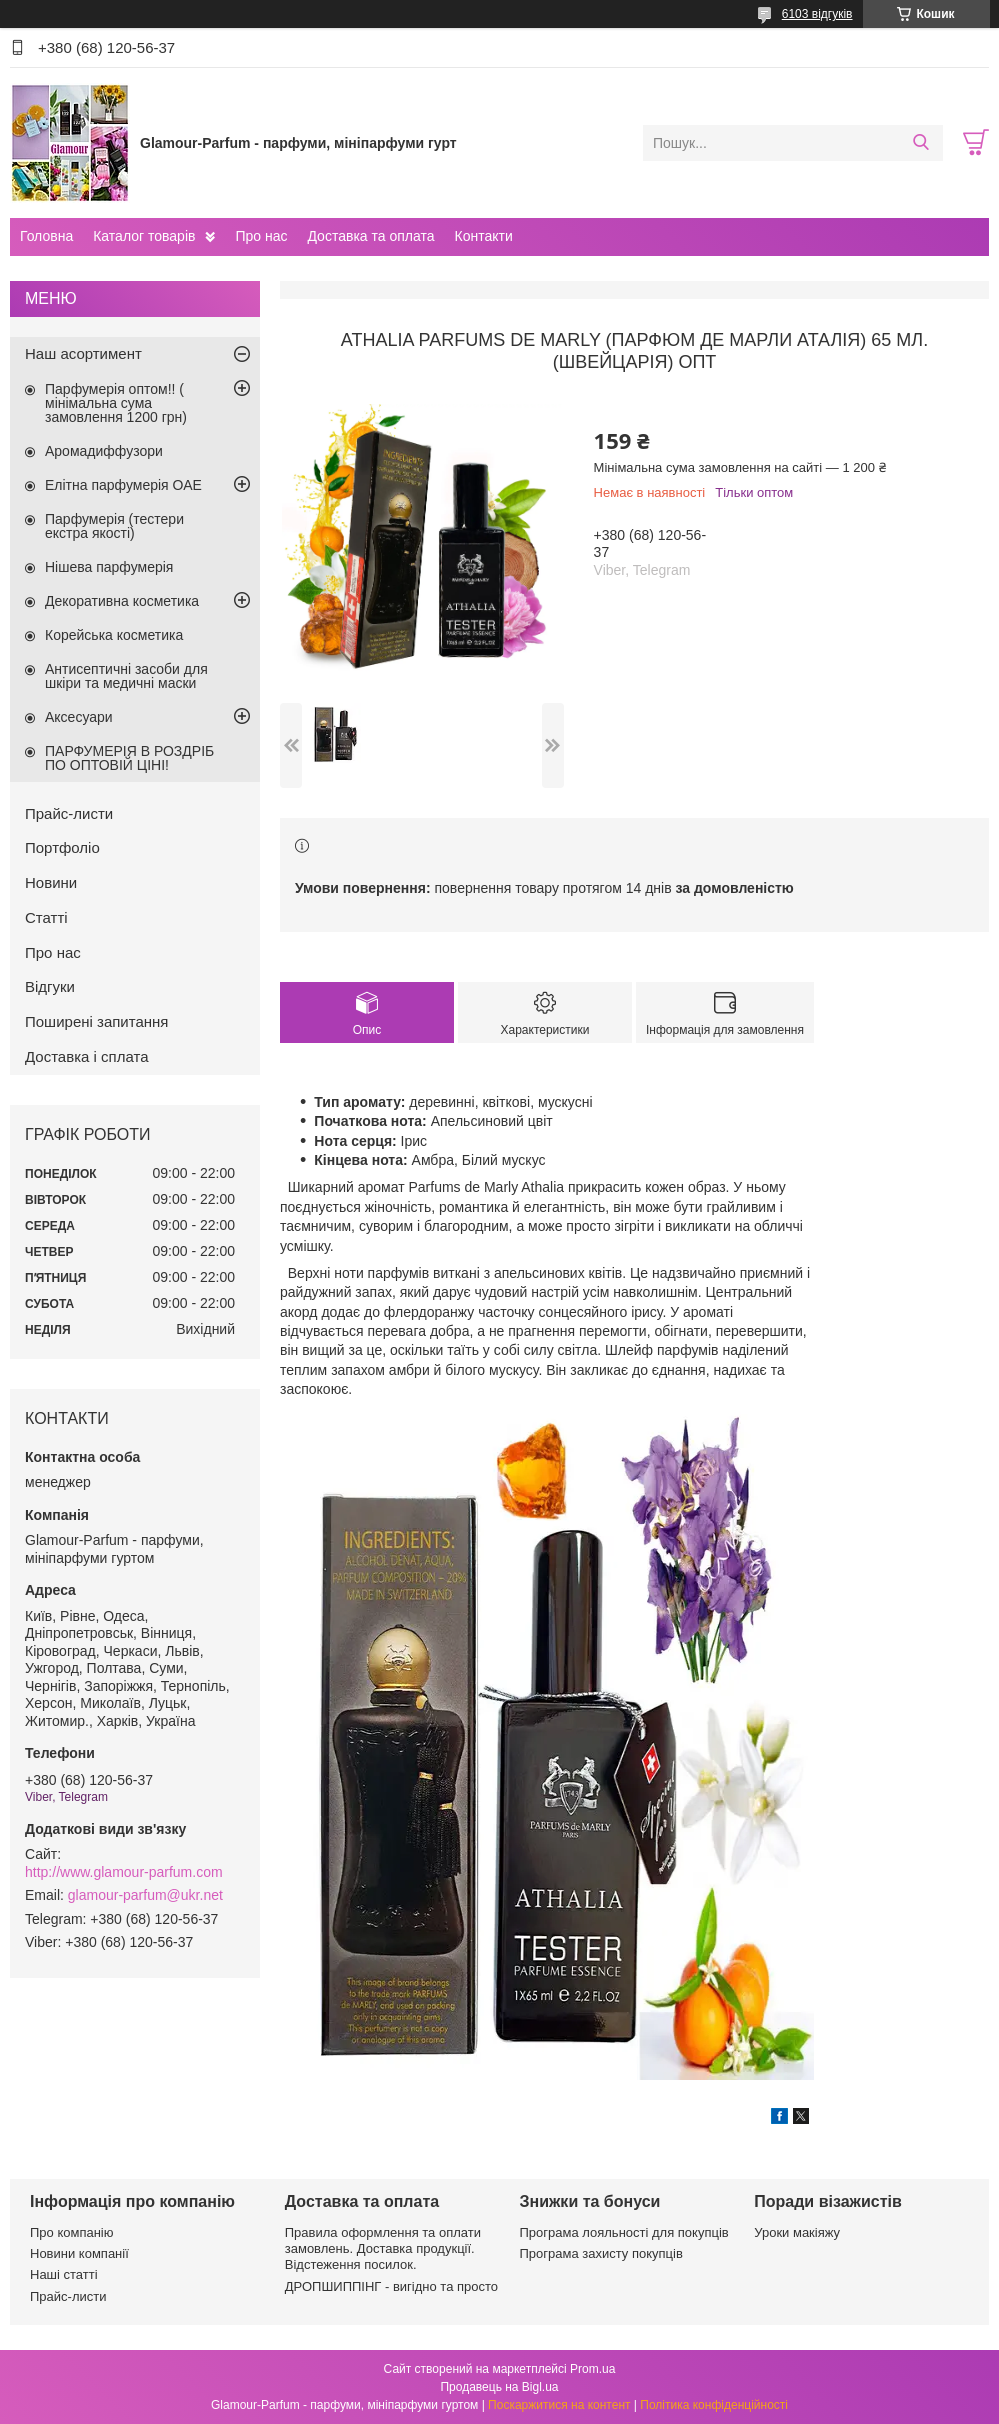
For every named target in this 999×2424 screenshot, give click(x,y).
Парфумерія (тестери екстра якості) (114, 526)
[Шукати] (920, 143)
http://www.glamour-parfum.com (124, 1872)
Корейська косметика (114, 635)
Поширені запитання (96, 1021)
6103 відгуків (817, 14)
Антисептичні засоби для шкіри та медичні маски (126, 676)
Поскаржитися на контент (559, 2405)
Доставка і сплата (87, 1056)
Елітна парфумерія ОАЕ (123, 485)
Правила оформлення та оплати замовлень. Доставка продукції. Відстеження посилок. (383, 2249)
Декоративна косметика (122, 601)
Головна (46, 236)
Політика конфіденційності (714, 2405)
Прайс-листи (69, 813)
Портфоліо (62, 847)
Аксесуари (79, 717)
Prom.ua (592, 2369)
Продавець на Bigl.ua (499, 2387)
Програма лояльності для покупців (624, 2232)
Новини (51, 882)
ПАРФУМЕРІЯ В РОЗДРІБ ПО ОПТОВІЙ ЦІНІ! (129, 758)
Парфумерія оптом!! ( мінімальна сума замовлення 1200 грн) (116, 403)
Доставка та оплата (370, 236)
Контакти (483, 236)
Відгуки (50, 986)
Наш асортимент (83, 353)
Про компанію (72, 2232)
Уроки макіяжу (797, 2232)
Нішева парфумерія (109, 567)
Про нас (261, 236)
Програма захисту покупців (601, 2253)
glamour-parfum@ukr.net (145, 1895)
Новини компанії (79, 2253)
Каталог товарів (144, 236)
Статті (46, 917)
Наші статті (64, 2274)
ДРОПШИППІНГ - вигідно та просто (391, 2286)
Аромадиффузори (104, 451)
